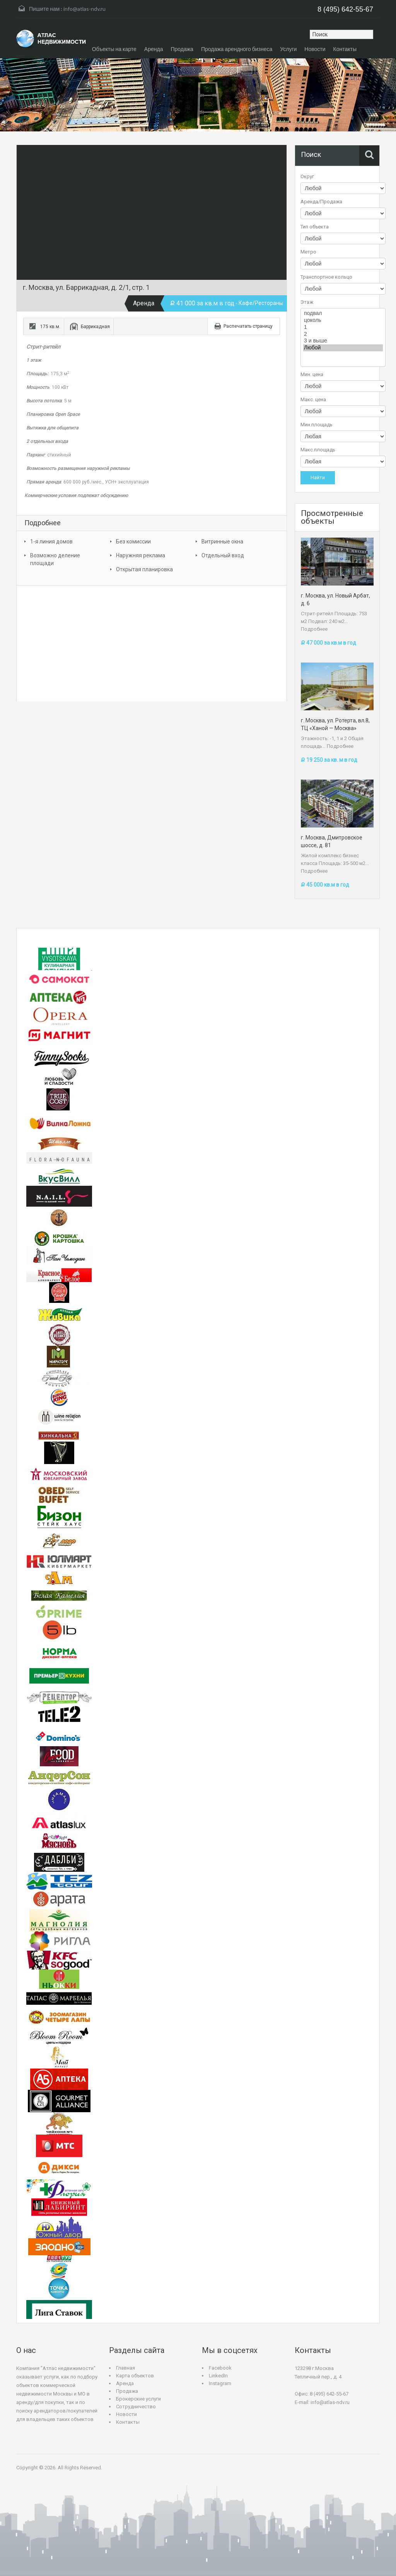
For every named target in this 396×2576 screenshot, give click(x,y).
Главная (125, 2368)
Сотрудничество (136, 2406)
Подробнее (314, 629)
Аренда (153, 49)
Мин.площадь (316, 424)
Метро (308, 252)
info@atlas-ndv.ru (84, 8)
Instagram (220, 2383)
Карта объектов (135, 2376)
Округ (307, 176)
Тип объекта (314, 227)
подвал (343, 313)
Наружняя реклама (140, 555)
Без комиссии (133, 541)
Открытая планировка (144, 569)
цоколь (343, 320)
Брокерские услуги (138, 2399)
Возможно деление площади (55, 559)
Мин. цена (311, 374)
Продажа (182, 49)
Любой (343, 347)
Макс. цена (313, 399)
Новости (314, 49)
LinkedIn (218, 2376)
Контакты (345, 49)
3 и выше (343, 340)
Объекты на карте (114, 49)
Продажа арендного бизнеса (236, 49)
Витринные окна (222, 541)
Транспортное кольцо (326, 277)
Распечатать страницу (248, 326)
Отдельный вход (222, 555)
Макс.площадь (317, 450)
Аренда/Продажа (321, 201)
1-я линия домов (51, 541)
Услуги (288, 49)
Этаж (306, 302)
